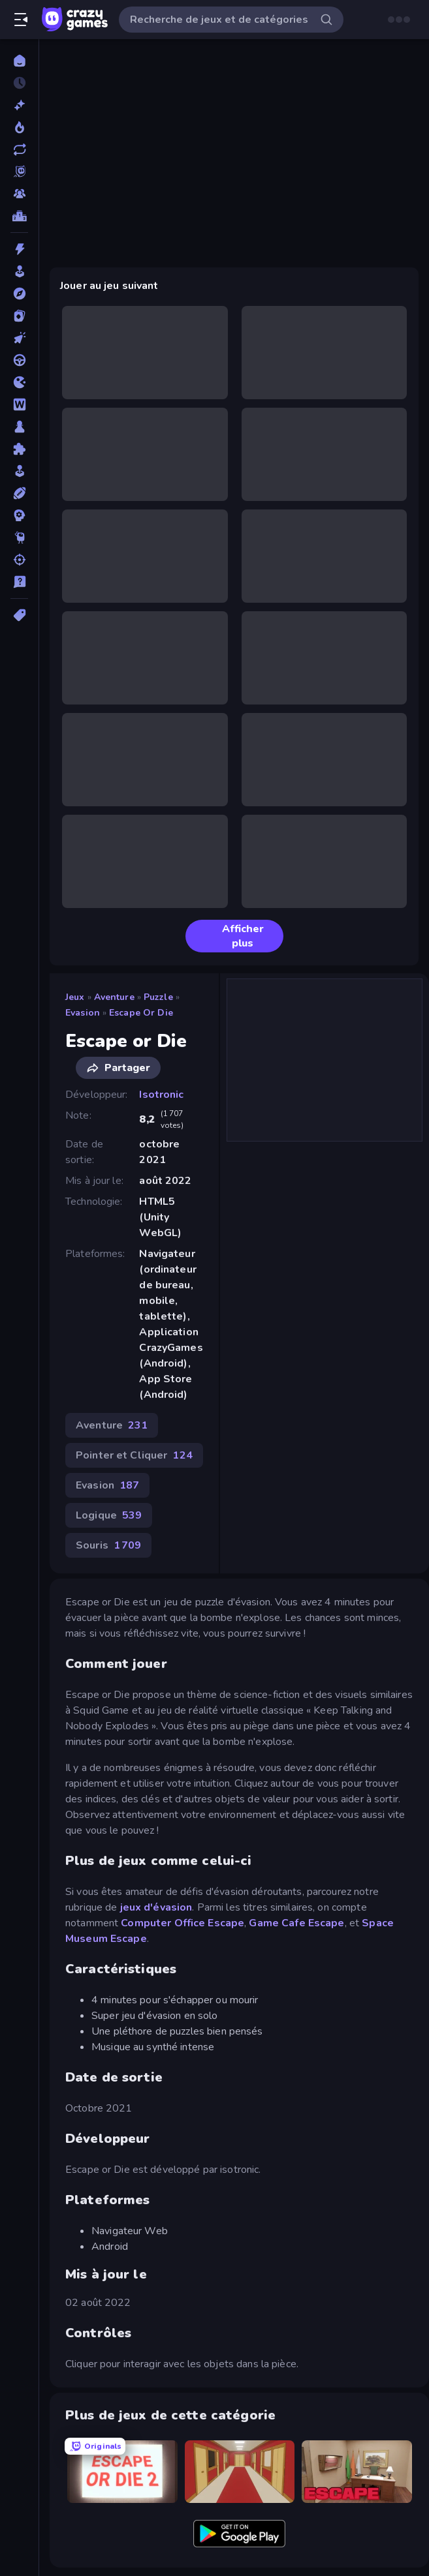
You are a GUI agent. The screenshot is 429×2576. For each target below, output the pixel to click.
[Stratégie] (19, 515)
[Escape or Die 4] (239, 2471)
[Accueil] (19, 61)
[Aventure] (19, 293)
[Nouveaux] (19, 105)
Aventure (114, 997)
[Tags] (19, 615)
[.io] (19, 382)
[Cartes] (19, 316)
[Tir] (19, 560)
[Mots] (19, 404)
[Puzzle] (19, 449)
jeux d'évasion (156, 1907)
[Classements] (19, 216)
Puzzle (158, 997)
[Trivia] (19, 582)
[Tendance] (19, 127)
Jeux (75, 997)
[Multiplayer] (19, 194)
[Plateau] (19, 427)
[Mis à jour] (19, 149)
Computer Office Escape (182, 1923)
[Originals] (19, 171)
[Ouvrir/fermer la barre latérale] (21, 19)
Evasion (82, 1013)
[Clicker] (19, 338)
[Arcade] (19, 271)
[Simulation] (19, 471)
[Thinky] (19, 537)
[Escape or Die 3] (356, 2471)
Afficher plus (230, 936)
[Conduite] (19, 360)
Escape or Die (141, 1013)
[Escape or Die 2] (122, 2471)
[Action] (19, 249)
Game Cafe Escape (296, 1923)
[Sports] (19, 493)
